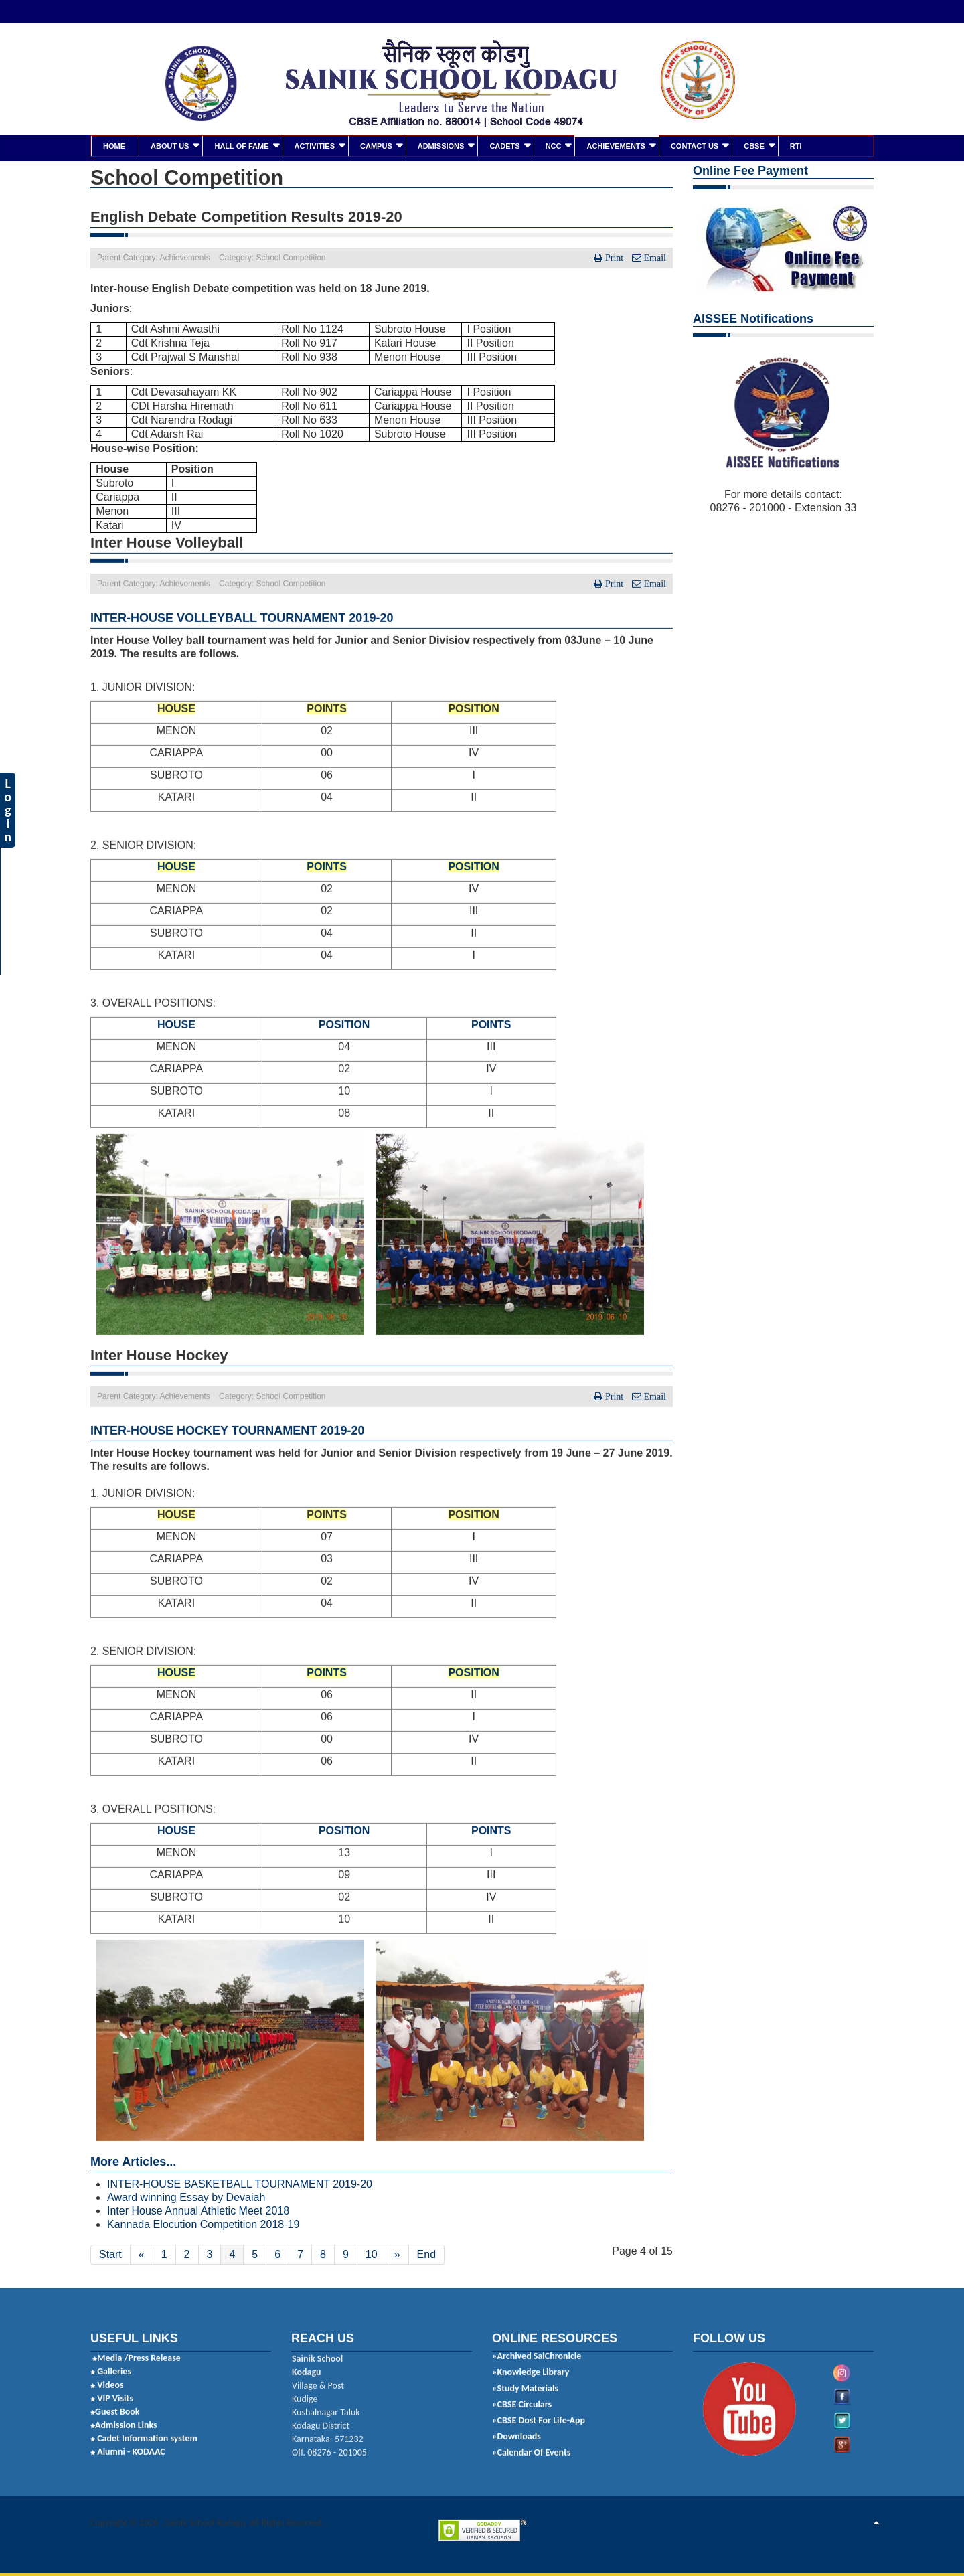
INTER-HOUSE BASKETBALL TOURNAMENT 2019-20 (239, 2183)
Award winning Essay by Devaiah (186, 2196)
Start (110, 2253)
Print (614, 257)
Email (653, 257)
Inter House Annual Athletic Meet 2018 (198, 2210)
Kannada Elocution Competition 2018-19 (203, 2223)
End (426, 2253)
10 (372, 2253)
